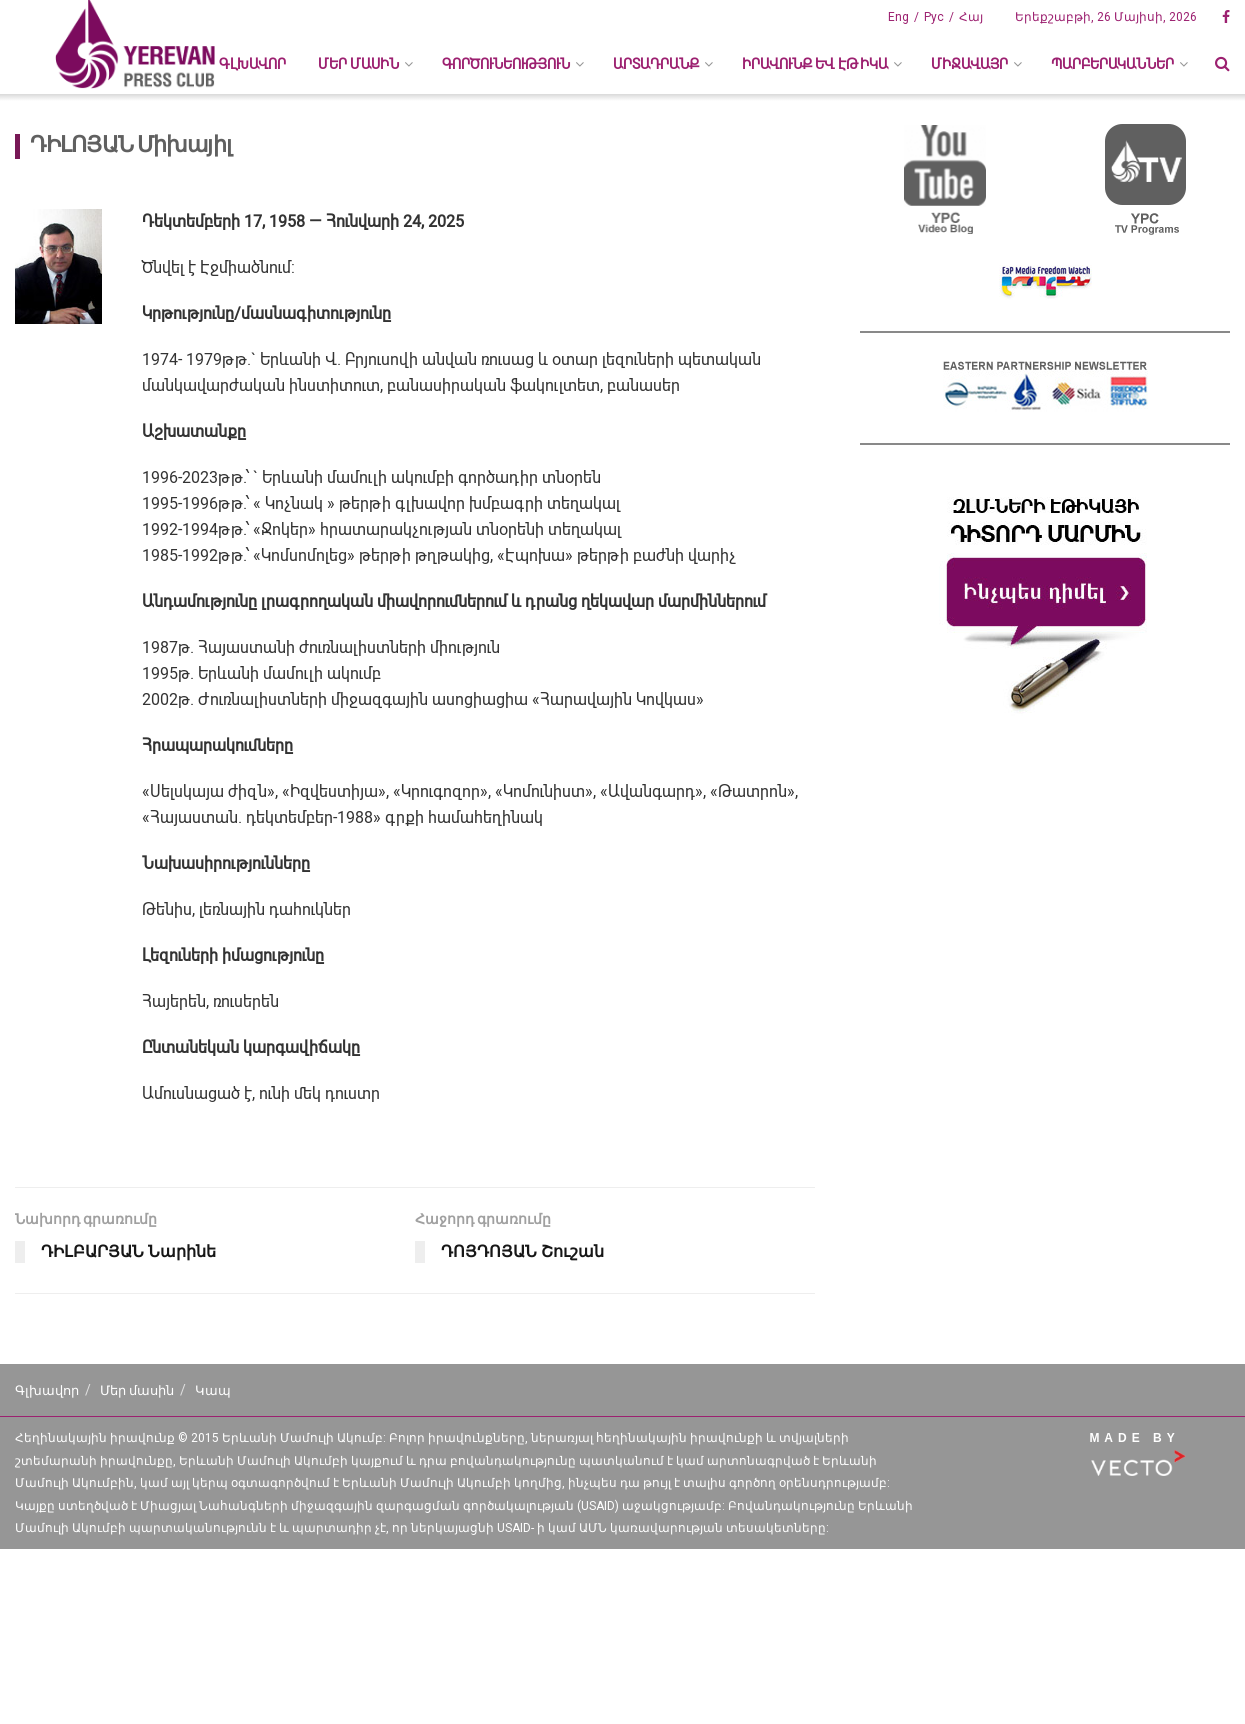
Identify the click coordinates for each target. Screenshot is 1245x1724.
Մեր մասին (137, 1390)
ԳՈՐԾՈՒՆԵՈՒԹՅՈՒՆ (506, 64)
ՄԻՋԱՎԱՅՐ (969, 64)
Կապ (213, 1390)
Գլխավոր (252, 64)
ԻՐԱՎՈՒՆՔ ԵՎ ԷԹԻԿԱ (815, 64)
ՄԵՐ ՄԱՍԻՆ (358, 64)
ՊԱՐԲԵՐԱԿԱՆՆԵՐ (1112, 64)
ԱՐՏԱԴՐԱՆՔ (656, 64)
